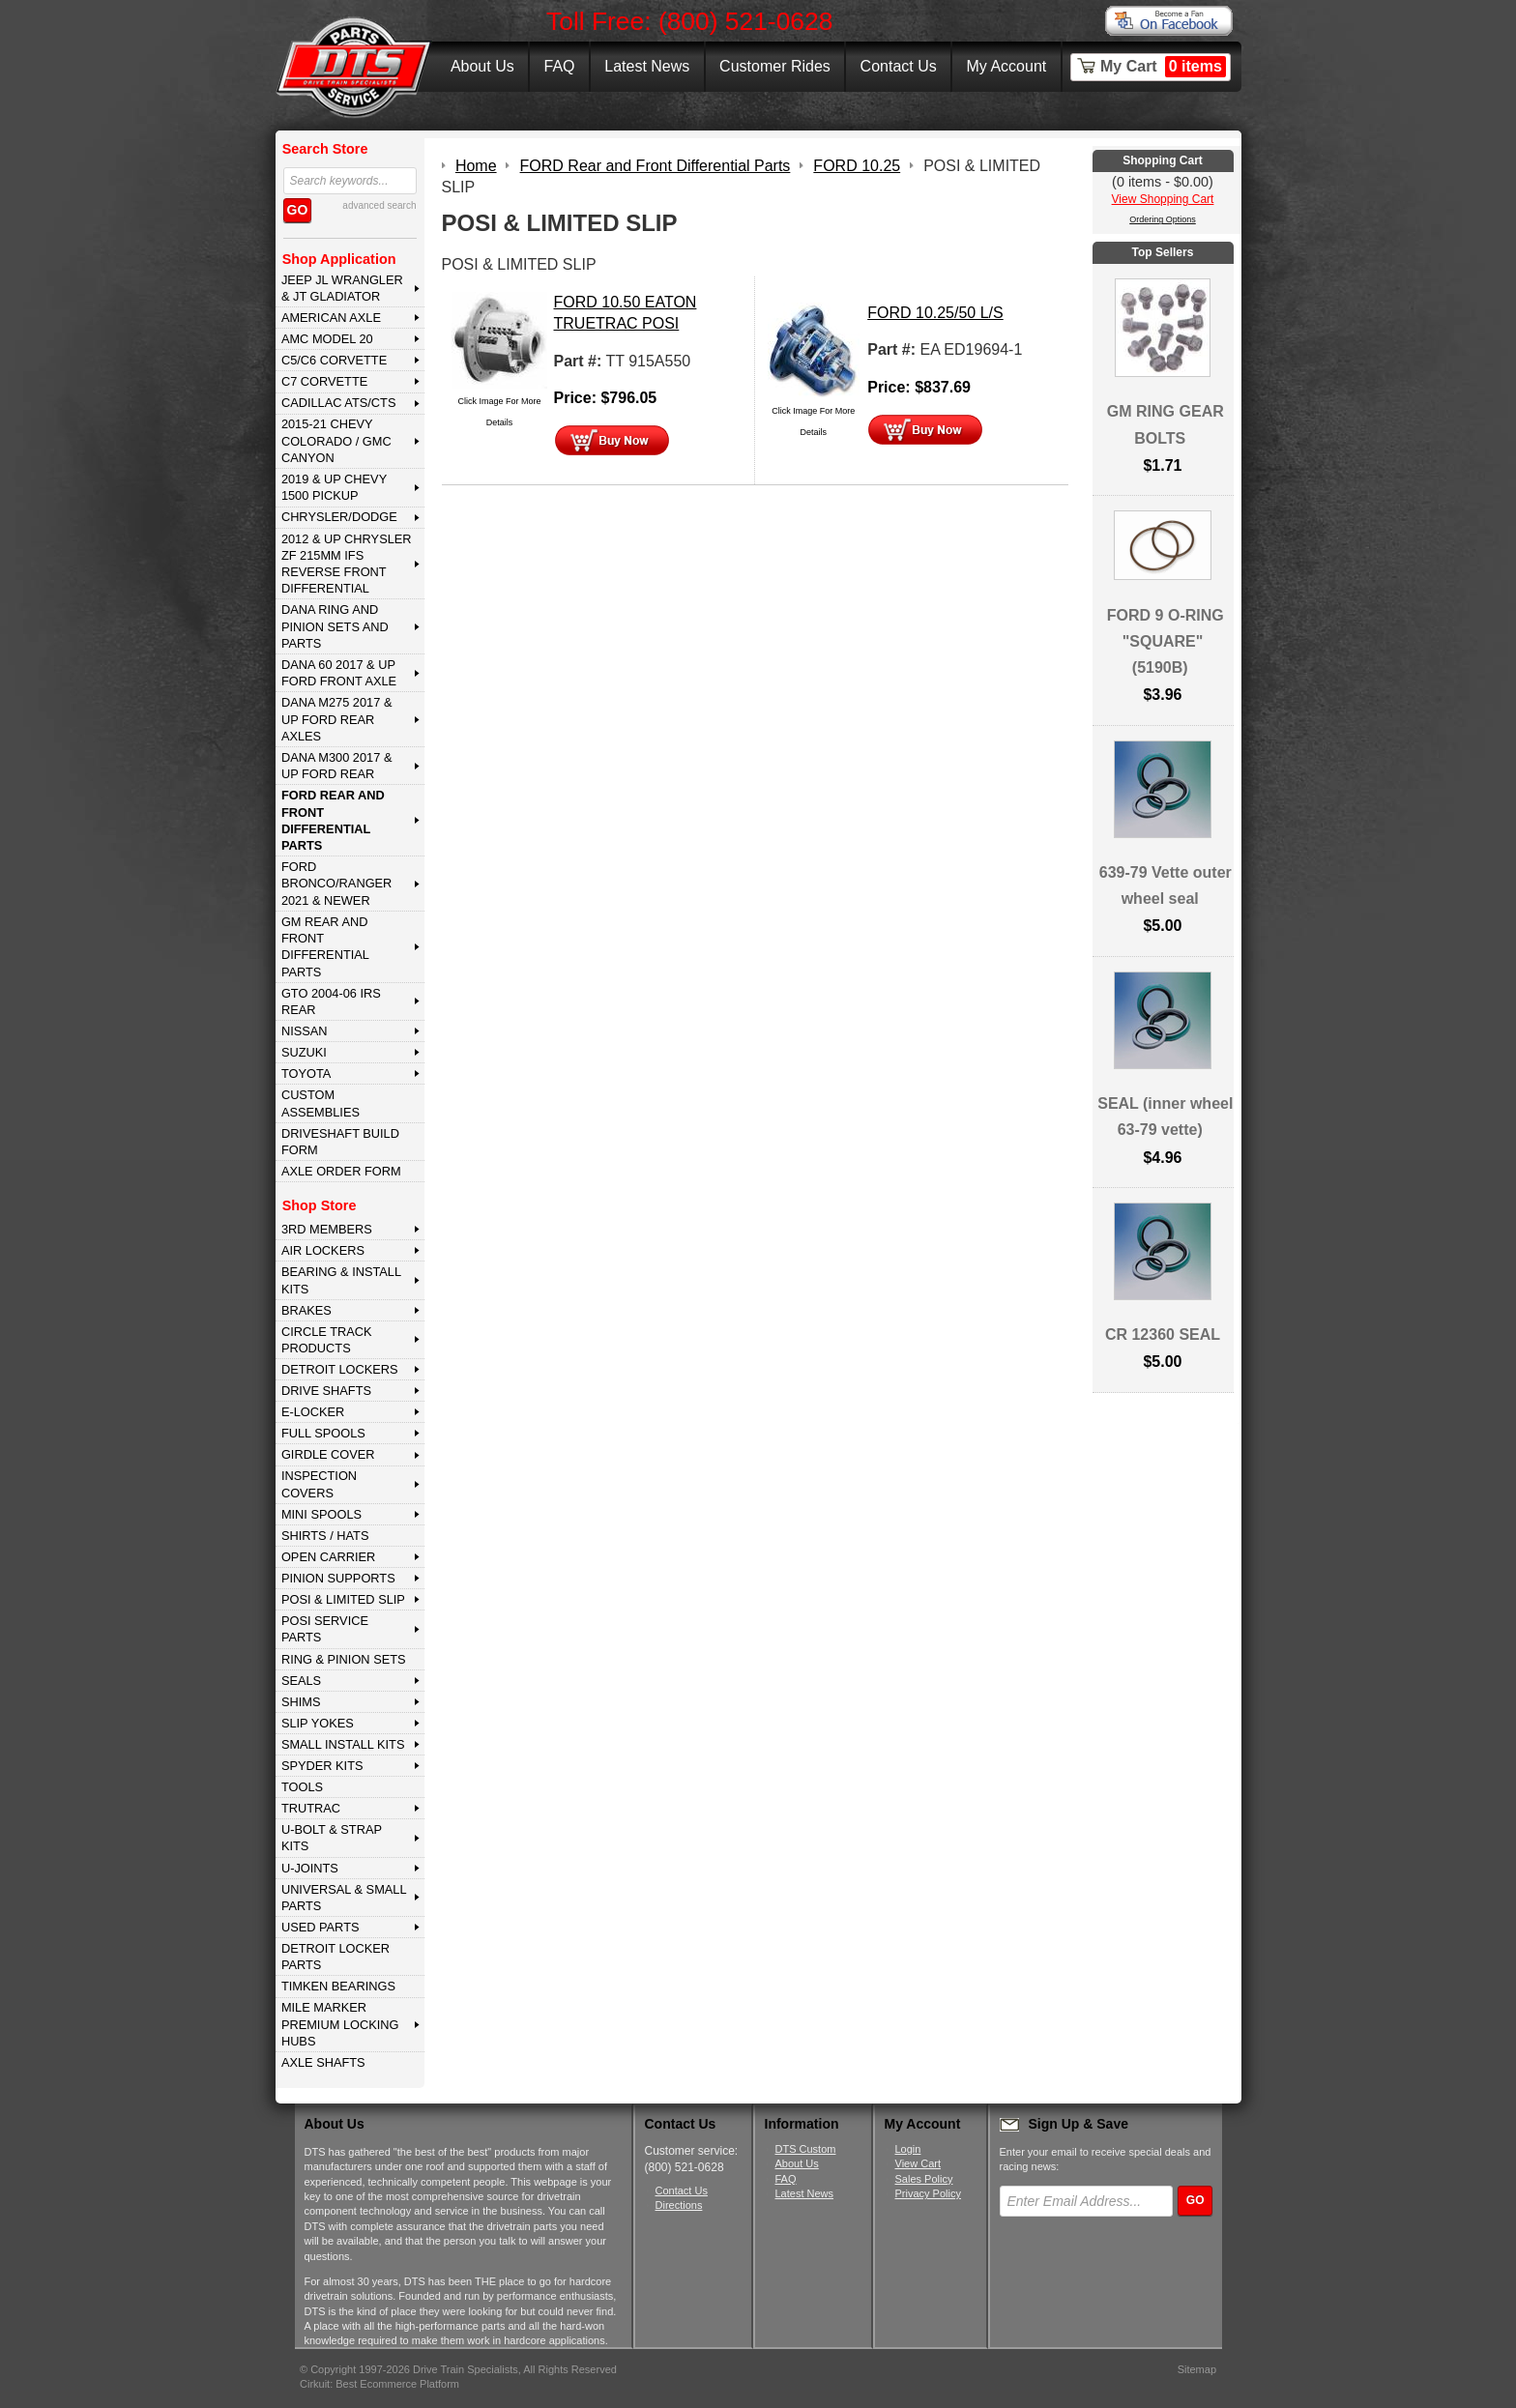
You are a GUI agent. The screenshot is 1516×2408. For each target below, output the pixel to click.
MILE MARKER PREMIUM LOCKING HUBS (340, 2024)
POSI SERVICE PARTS (324, 1628)
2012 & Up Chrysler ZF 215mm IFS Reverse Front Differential (346, 564)
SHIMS (301, 1702)
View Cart (918, 2163)
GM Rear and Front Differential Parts (325, 946)
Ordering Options (1162, 219)
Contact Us (898, 66)
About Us (482, 66)
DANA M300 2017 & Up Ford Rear (337, 765)
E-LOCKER (312, 1412)
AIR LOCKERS (322, 1250)
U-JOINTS (309, 1868)
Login (908, 2149)
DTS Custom (805, 2149)
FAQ (558, 66)
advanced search (379, 205)
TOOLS (302, 1787)
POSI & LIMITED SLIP (343, 1599)
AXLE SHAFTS (323, 2062)
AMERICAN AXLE (331, 317)
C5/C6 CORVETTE (334, 360)
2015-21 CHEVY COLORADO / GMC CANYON (336, 441)
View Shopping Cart (1163, 199)
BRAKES (306, 1310)
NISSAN (304, 1031)
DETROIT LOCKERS (339, 1369)
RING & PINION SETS (343, 1659)
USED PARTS (320, 1927)
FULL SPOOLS (323, 1433)
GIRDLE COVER (328, 1454)
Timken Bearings (338, 1986)
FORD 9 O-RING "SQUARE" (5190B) (1165, 641)
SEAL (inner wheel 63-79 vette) (1165, 1116)
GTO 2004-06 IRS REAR (331, 1001)
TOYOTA (306, 1073)
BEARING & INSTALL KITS (341, 1279)
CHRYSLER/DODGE (339, 516)
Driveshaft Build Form (340, 1141)
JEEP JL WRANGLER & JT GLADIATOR (342, 288)
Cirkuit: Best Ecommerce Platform (379, 2384)
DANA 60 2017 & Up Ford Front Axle (338, 672)
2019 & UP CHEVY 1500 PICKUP (334, 487)
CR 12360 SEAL (1162, 1334)
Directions (679, 2205)
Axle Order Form (341, 1171)
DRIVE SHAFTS (326, 1390)
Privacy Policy (928, 2193)
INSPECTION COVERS (319, 1483)
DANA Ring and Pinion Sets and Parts (335, 626)
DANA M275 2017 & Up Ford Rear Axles (337, 719)
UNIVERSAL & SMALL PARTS (344, 1897)
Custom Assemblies (320, 1103)
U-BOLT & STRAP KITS (331, 1837)
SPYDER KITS (322, 1765)
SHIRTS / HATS (325, 1535)
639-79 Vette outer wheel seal (1165, 885)
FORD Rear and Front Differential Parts (333, 820)
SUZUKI (304, 1052)
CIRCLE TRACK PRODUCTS (326, 1339)
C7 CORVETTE (324, 381)
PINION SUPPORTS (338, 1578)
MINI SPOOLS (321, 1514)
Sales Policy (924, 2179)
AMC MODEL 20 (327, 339)
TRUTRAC (310, 1808)
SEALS (301, 1680)
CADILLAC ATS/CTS (338, 402)
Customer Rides (775, 66)
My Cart (1163, 66)
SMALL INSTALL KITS (343, 1744)
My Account (1007, 66)
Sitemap (1197, 2369)
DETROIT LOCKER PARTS (335, 1956)
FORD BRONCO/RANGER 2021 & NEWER (336, 883)
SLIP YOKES (317, 1723)
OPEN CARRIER (328, 1557)
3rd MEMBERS (326, 1229)
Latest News (646, 66)
